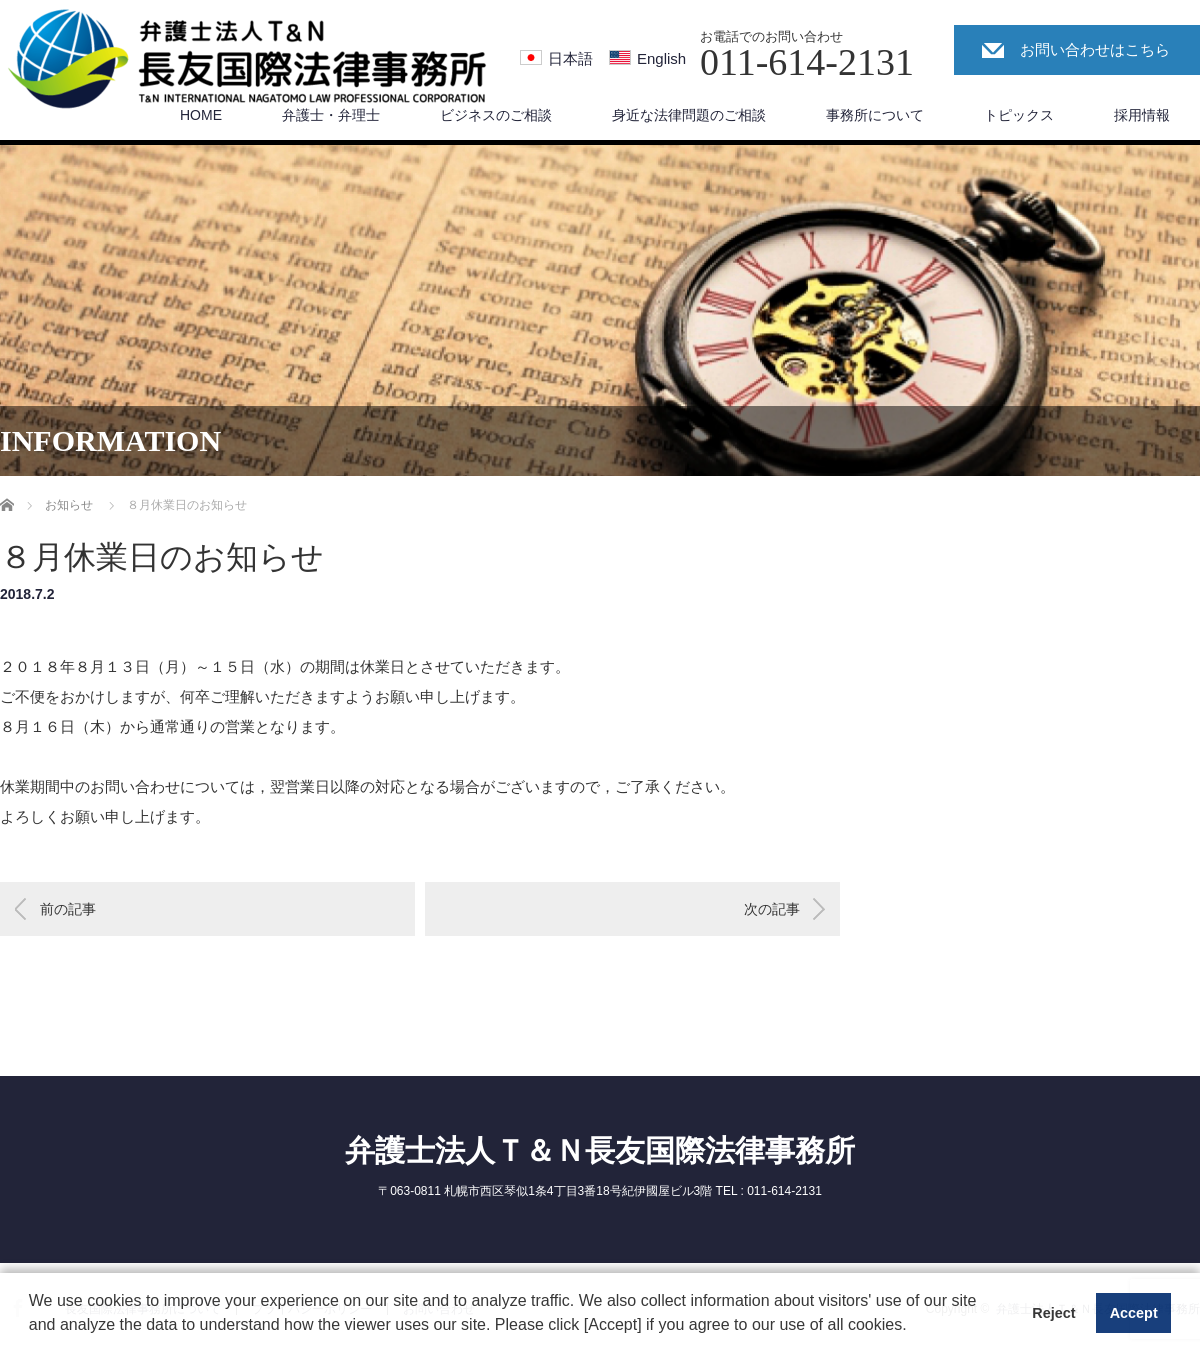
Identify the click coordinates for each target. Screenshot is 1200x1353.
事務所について (875, 115)
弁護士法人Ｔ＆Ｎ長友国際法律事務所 (600, 1150)
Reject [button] (1053, 1313)
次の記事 (772, 909)
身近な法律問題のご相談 (689, 115)
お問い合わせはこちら (1095, 49)
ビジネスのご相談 (496, 115)
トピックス (1019, 115)
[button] (914, 1327)
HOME (201, 115)
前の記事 (68, 909)
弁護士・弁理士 (331, 115)
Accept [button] (1134, 1313)
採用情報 (1142, 115)
